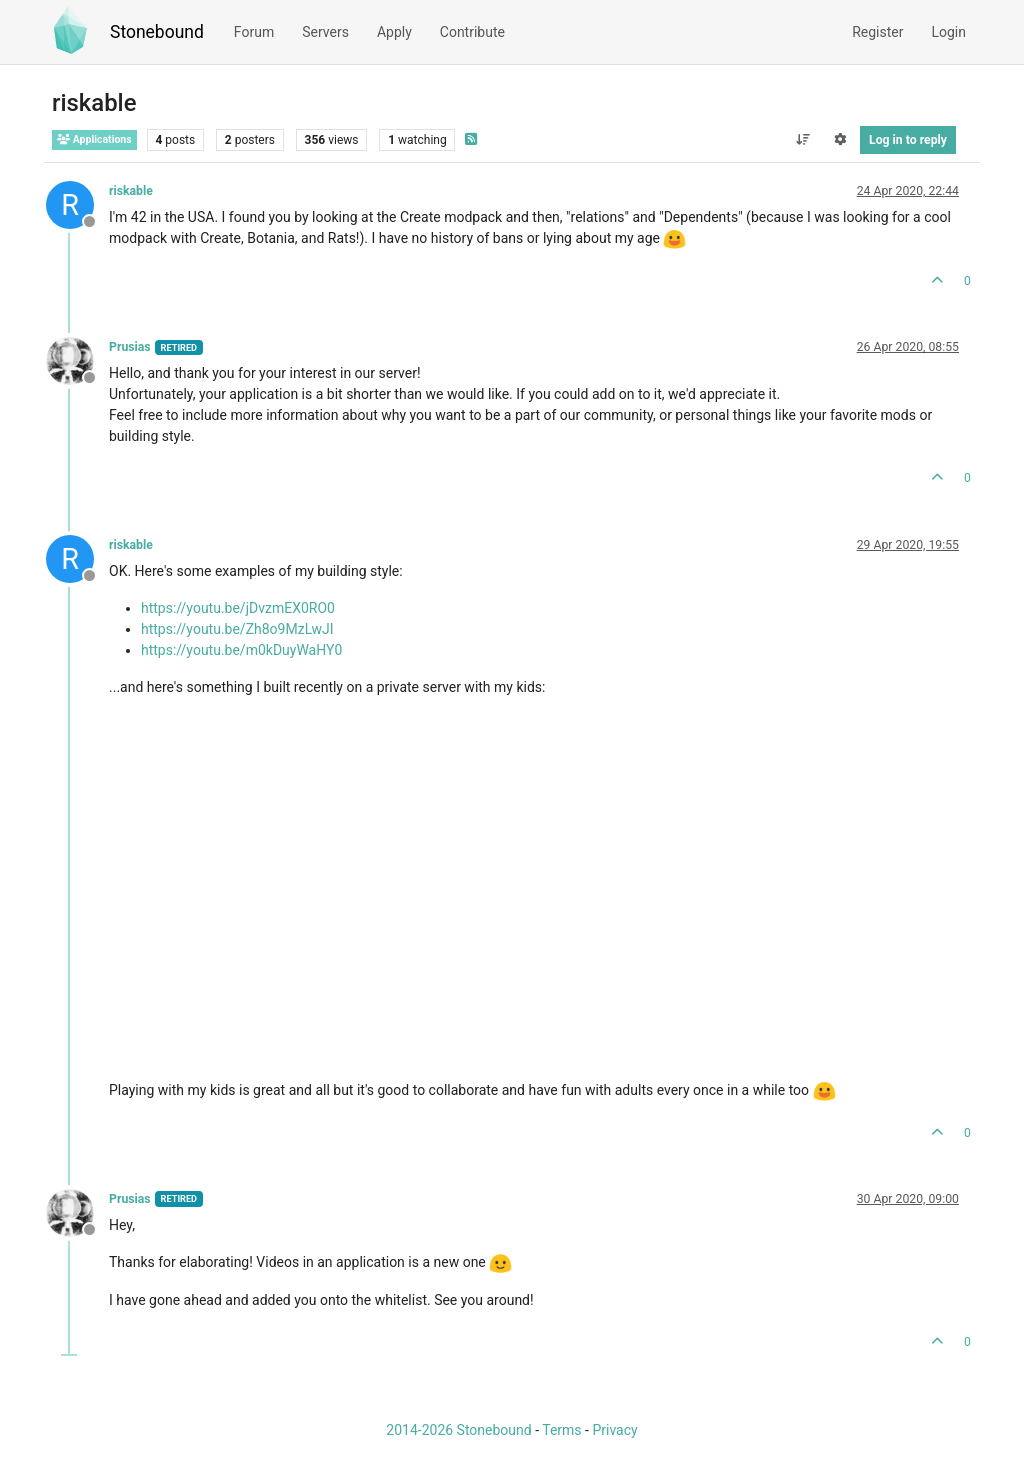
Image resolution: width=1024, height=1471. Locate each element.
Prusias (130, 347)
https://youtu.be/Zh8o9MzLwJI (237, 629)
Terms (561, 1430)
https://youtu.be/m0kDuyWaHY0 (241, 650)
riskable (131, 191)
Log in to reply (908, 140)
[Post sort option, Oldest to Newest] (802, 140)
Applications (94, 139)
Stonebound (157, 32)
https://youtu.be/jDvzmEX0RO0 (238, 608)
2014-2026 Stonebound (458, 1430)
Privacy (614, 1430)
